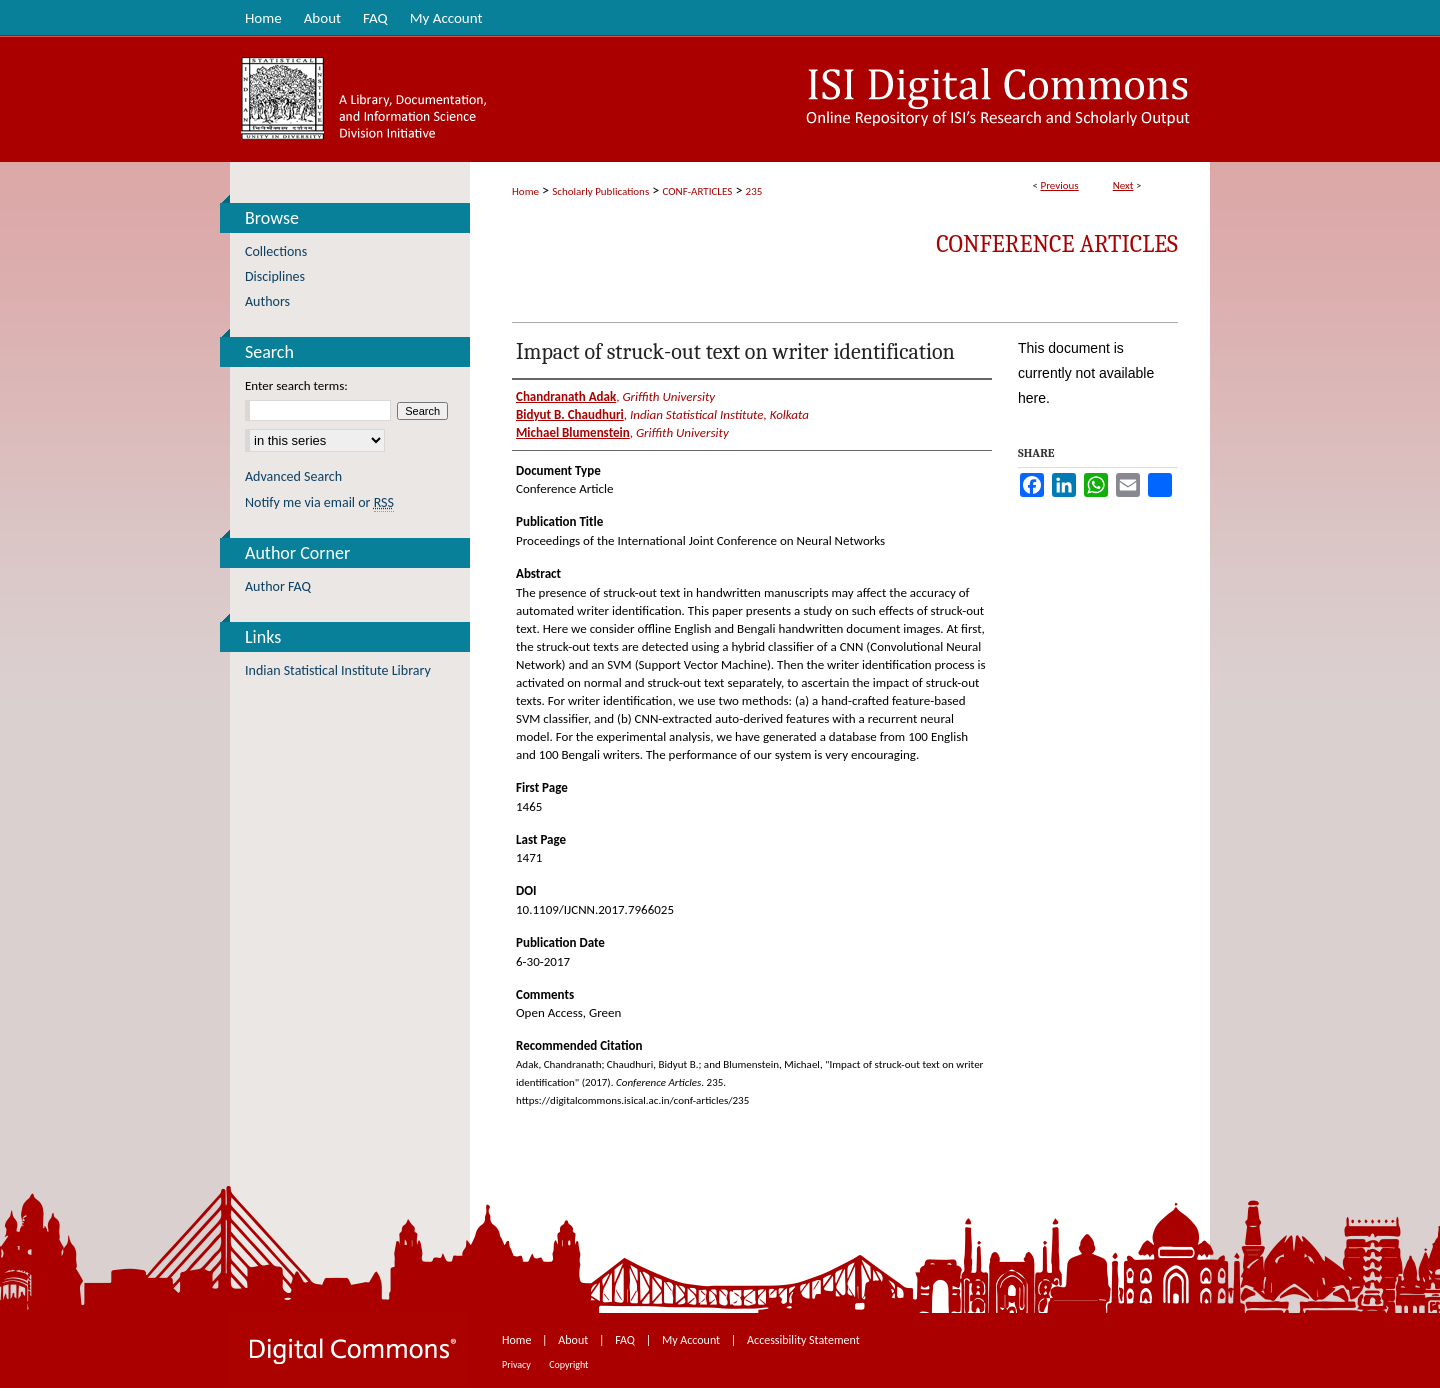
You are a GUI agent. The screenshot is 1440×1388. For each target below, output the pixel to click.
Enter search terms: (296, 385)
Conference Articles (1057, 244)
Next (1123, 185)
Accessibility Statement (803, 1340)
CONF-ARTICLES (698, 191)
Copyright (568, 1364)
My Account (692, 1340)
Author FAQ (278, 586)
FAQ (626, 1340)
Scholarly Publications (600, 191)
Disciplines (275, 276)
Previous (1059, 185)
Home (525, 191)
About (574, 1340)
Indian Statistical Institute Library (338, 670)
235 (754, 191)
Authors (267, 301)
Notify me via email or (319, 502)
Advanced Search (293, 476)
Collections (276, 251)
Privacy (517, 1364)
